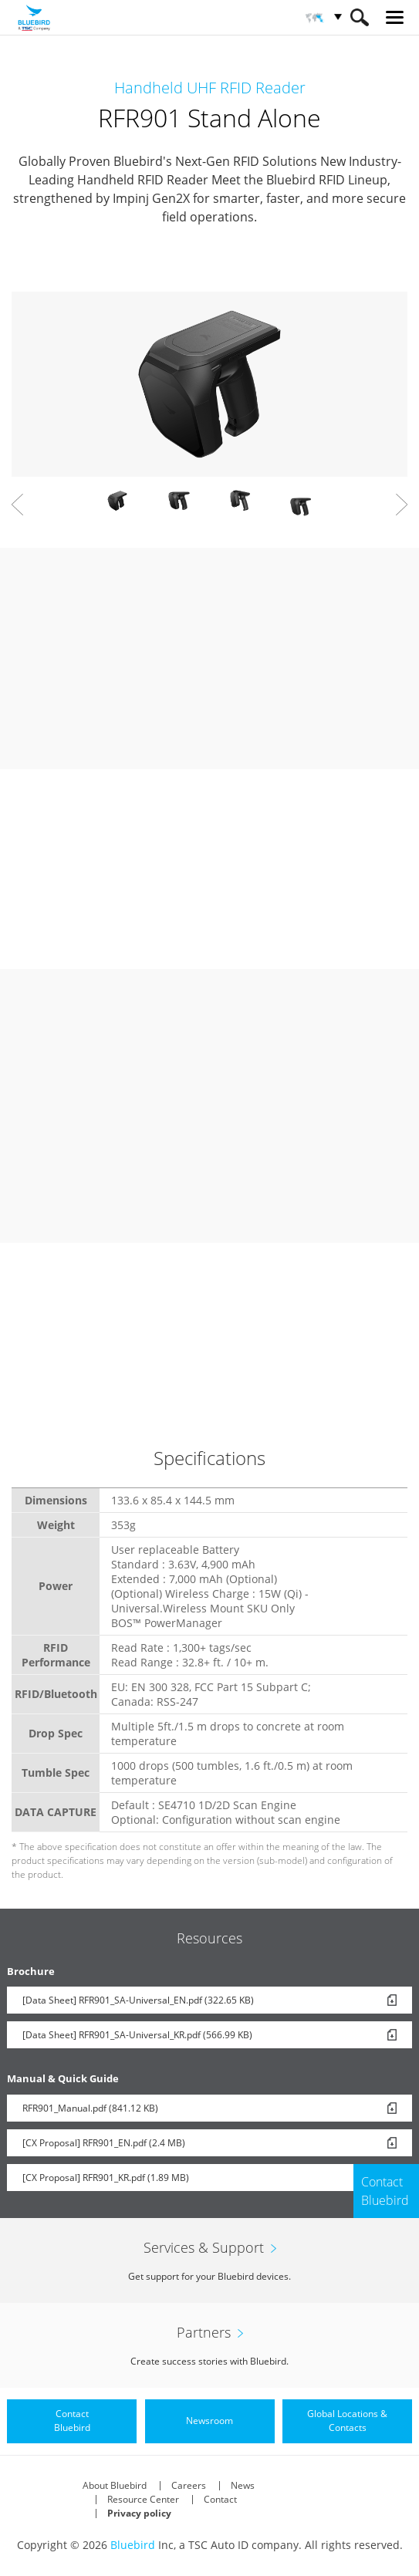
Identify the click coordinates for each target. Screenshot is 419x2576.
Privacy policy (139, 2513)
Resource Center (143, 2499)
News (243, 2485)
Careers (188, 2485)
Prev (17, 504)
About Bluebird (115, 2485)
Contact (220, 2499)
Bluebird (132, 2544)
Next (401, 504)
